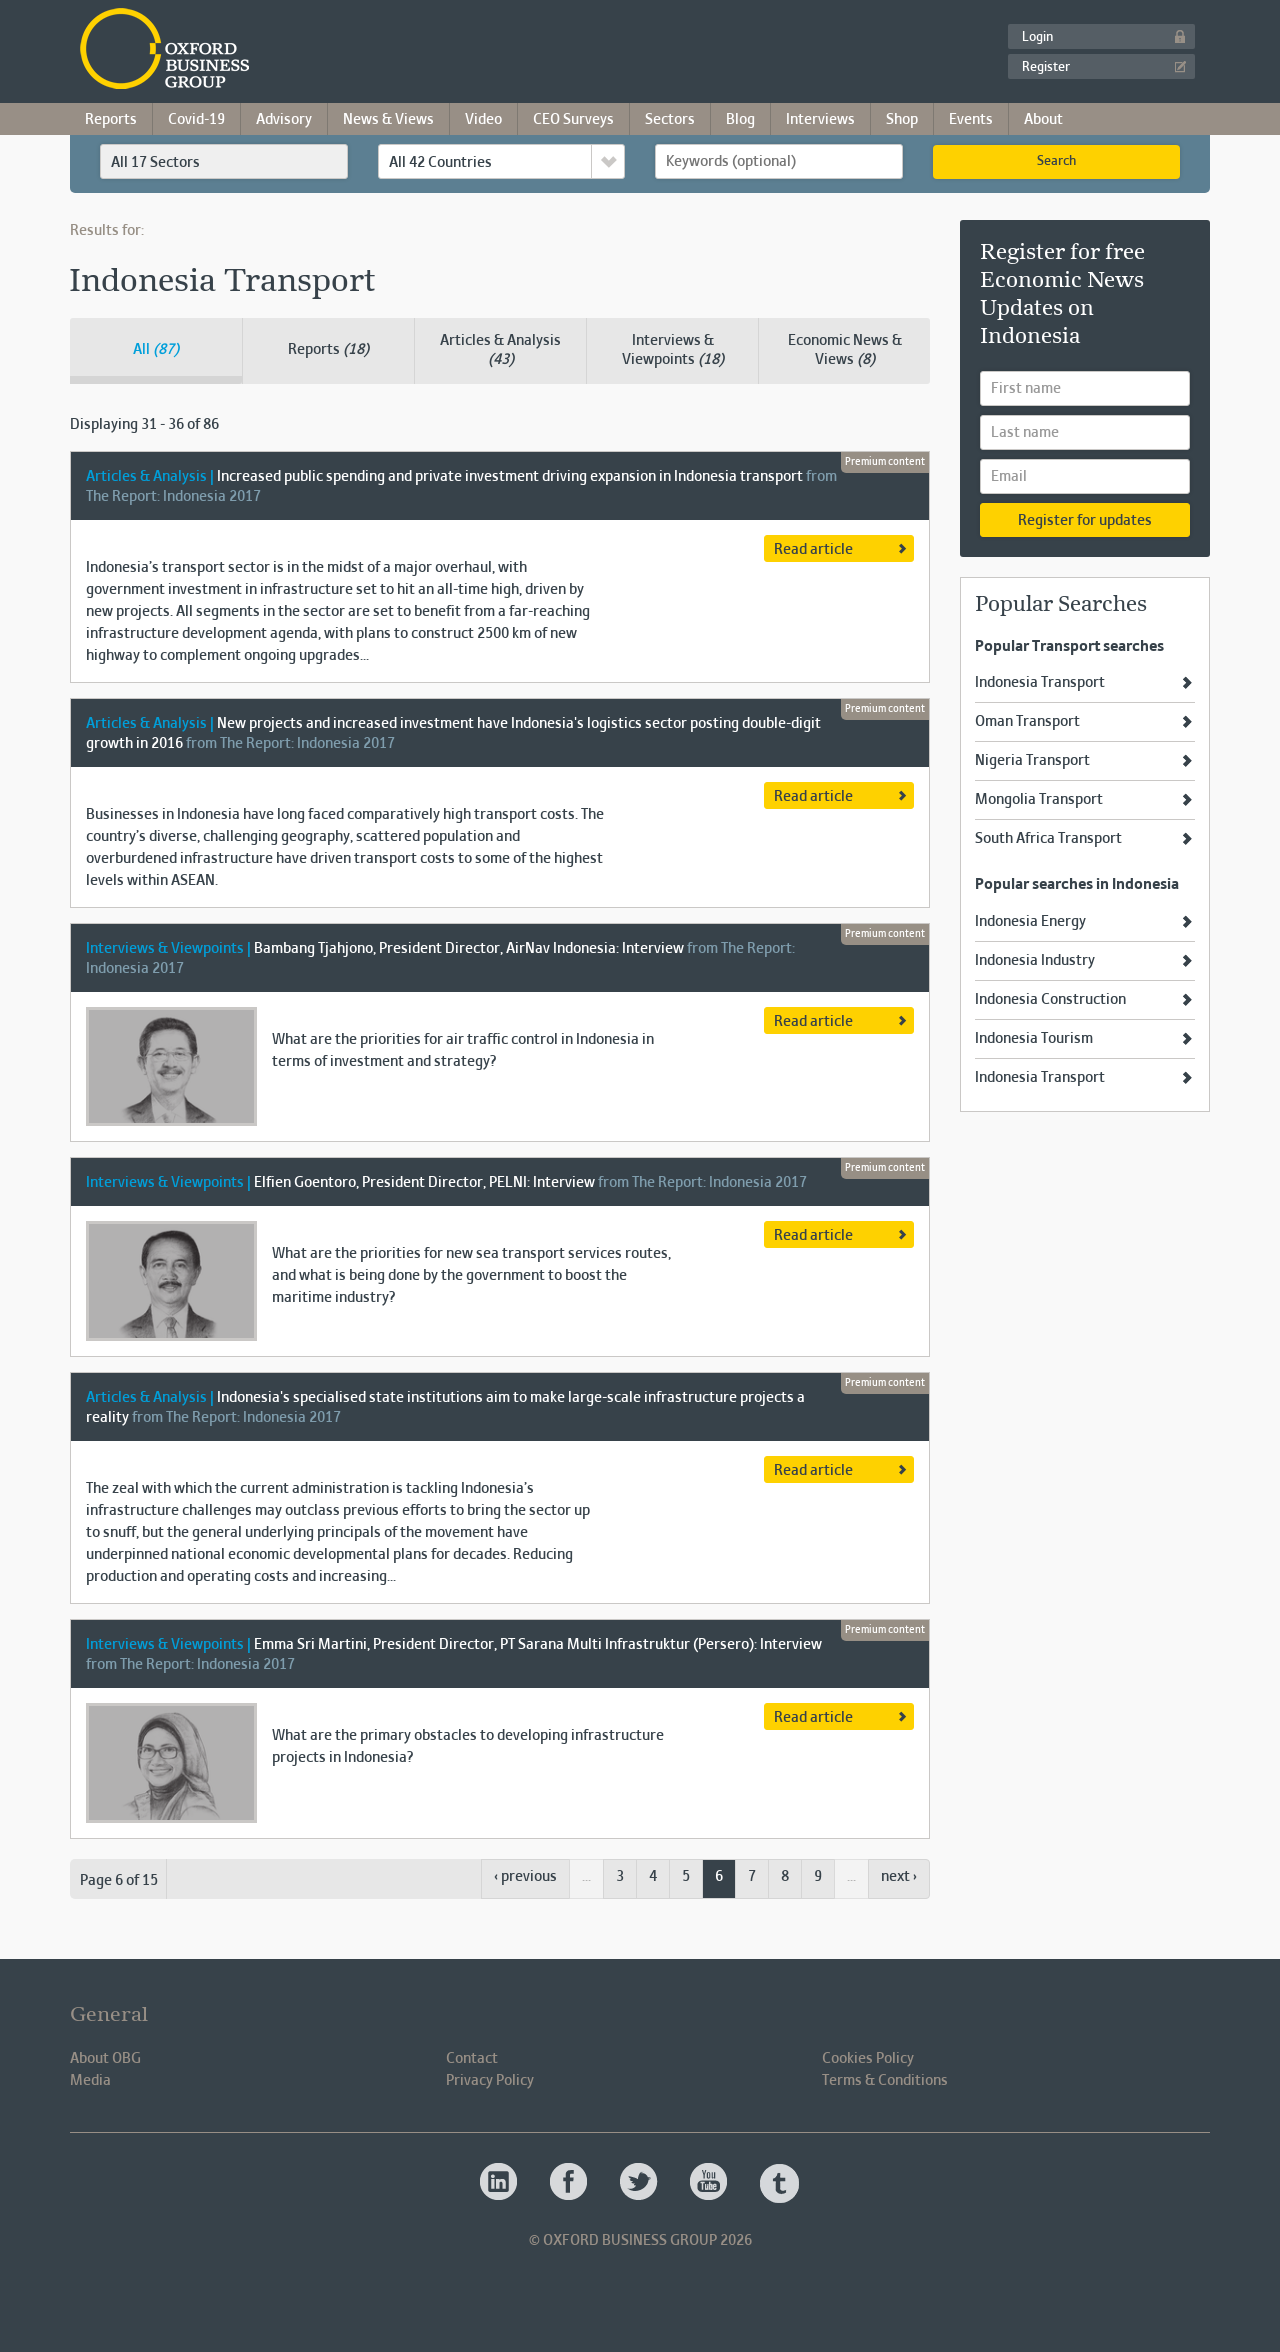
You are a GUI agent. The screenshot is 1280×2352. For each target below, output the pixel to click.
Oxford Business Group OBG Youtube (710, 2183)
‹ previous (525, 1877)
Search (1056, 162)
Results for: (107, 231)
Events (971, 120)
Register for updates (1085, 521)
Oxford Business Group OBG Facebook (570, 2183)
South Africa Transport (1048, 839)
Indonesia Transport (1040, 683)
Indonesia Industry (1035, 961)
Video (483, 120)
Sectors (670, 120)
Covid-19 (196, 120)
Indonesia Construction (1050, 1000)
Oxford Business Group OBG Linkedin (500, 2183)
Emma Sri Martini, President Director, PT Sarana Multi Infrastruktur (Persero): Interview (538, 1645)
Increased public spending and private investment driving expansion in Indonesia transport (510, 477)
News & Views (388, 120)
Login (1037, 38)
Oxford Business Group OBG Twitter (640, 2183)
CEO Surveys (573, 120)
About (1043, 120)
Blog (740, 120)
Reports (111, 120)
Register (1046, 68)
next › (899, 1877)
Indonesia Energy (1030, 922)
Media (90, 2081)
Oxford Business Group (279, 50)
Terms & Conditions (885, 2081)
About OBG (105, 2059)
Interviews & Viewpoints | (168, 949)
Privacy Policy (490, 2081)
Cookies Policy (868, 2059)
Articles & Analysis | (150, 477)
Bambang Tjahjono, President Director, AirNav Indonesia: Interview (469, 949)
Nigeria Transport (1032, 761)
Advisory (284, 120)
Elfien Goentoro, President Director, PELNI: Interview (424, 1183)
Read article (813, 550)
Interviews (820, 120)
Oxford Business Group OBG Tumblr (780, 2183)
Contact (472, 2059)
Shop (902, 120)
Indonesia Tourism (1034, 1039)
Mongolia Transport (1039, 800)
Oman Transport (1027, 722)
